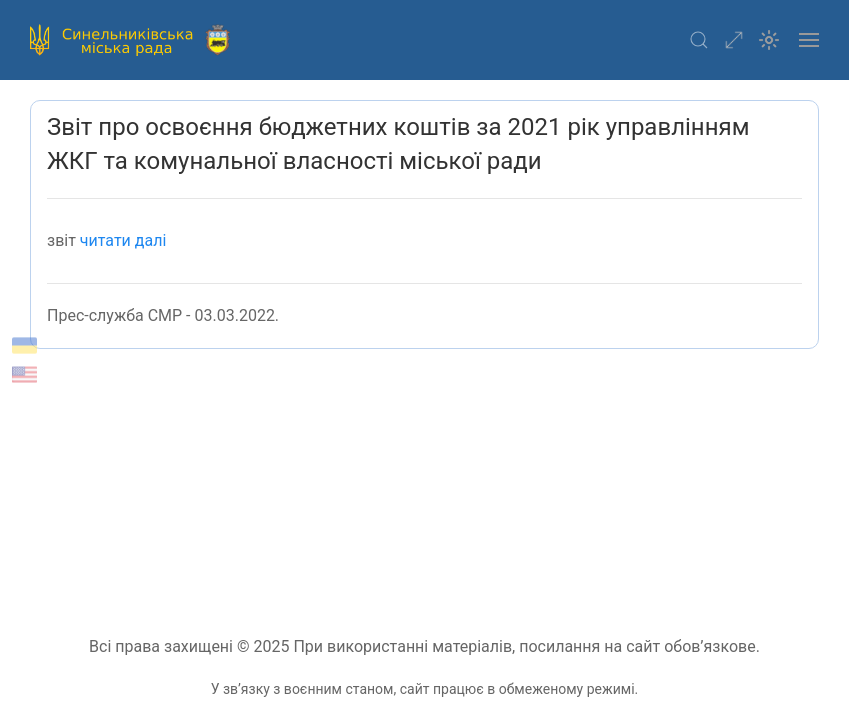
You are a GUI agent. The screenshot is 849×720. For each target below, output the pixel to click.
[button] (699, 40)
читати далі (123, 240)
